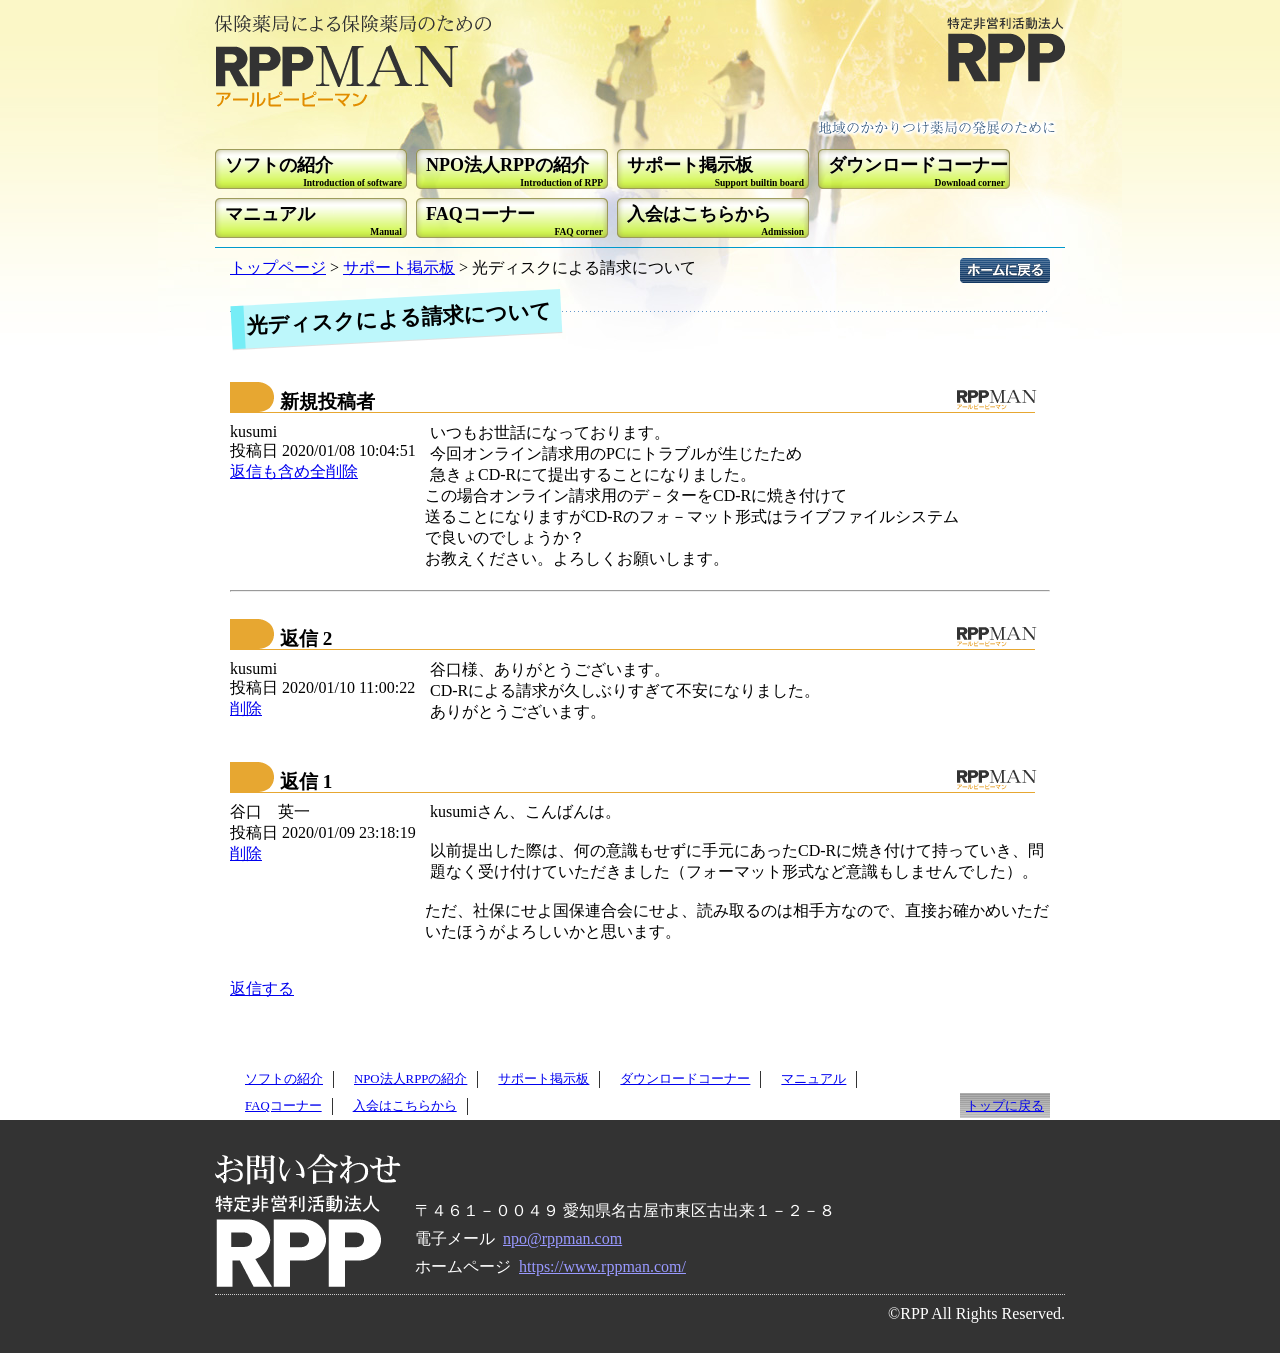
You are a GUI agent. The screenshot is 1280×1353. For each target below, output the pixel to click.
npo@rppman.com (562, 1238)
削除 (246, 708)
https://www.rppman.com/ (602, 1266)
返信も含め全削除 (294, 471)
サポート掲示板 (399, 267)
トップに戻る (1005, 1106)
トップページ (278, 267)
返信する (262, 988)
